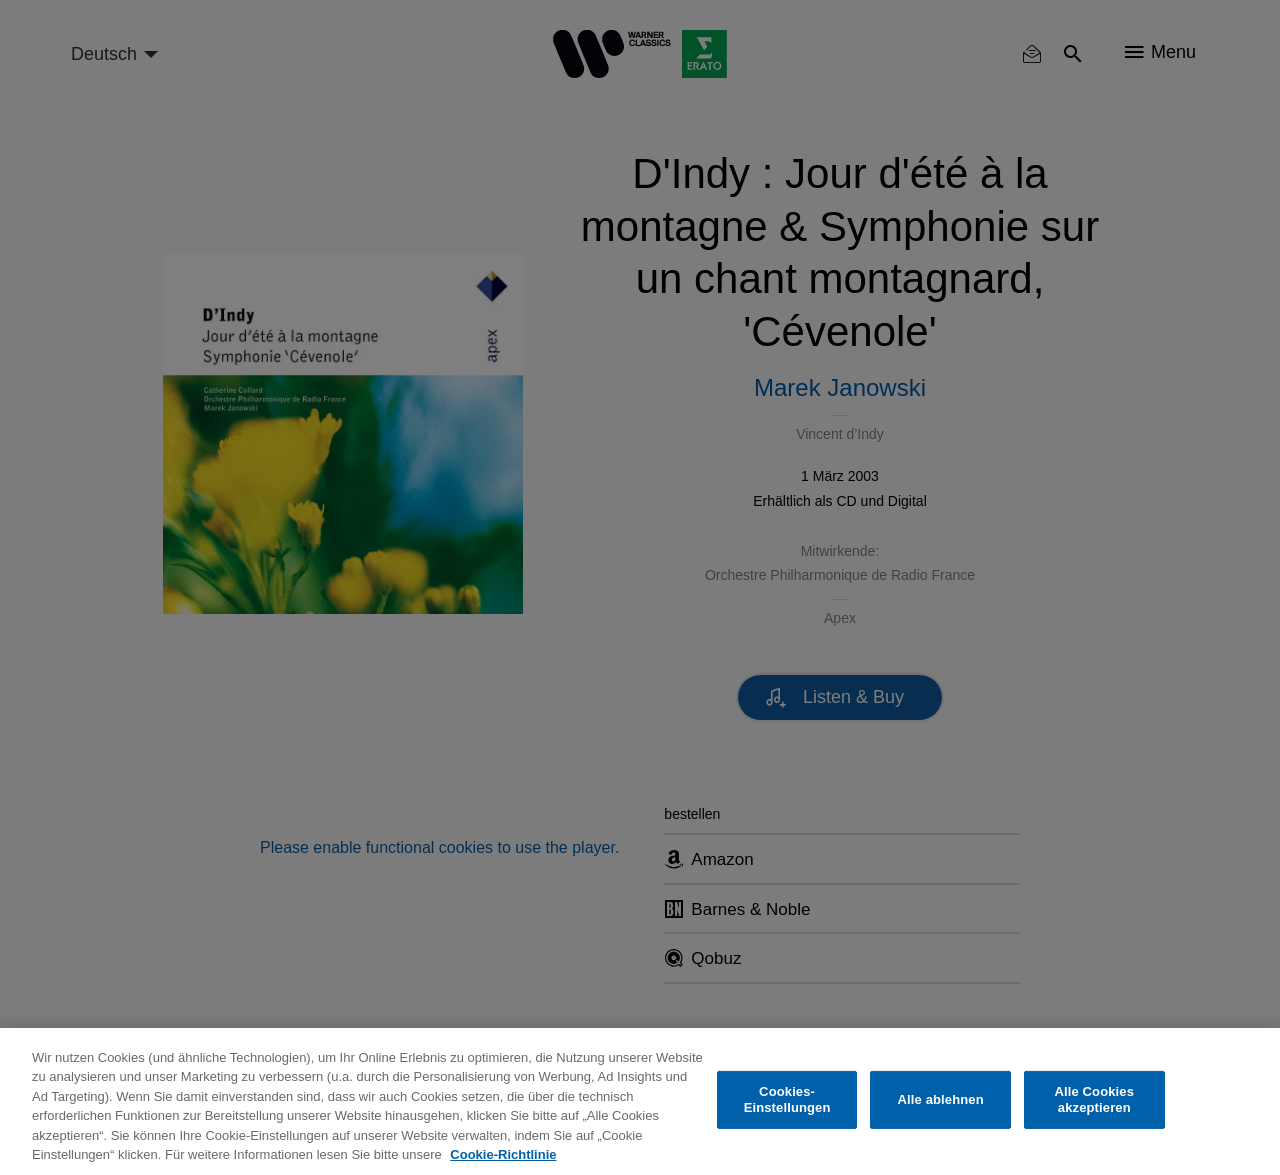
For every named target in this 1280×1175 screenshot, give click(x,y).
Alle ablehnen (941, 1099)
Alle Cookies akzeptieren (1094, 1099)
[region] (640, 1101)
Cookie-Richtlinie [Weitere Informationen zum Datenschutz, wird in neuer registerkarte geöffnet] (503, 1154)
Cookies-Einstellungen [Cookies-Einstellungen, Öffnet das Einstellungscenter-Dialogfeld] (787, 1099)
